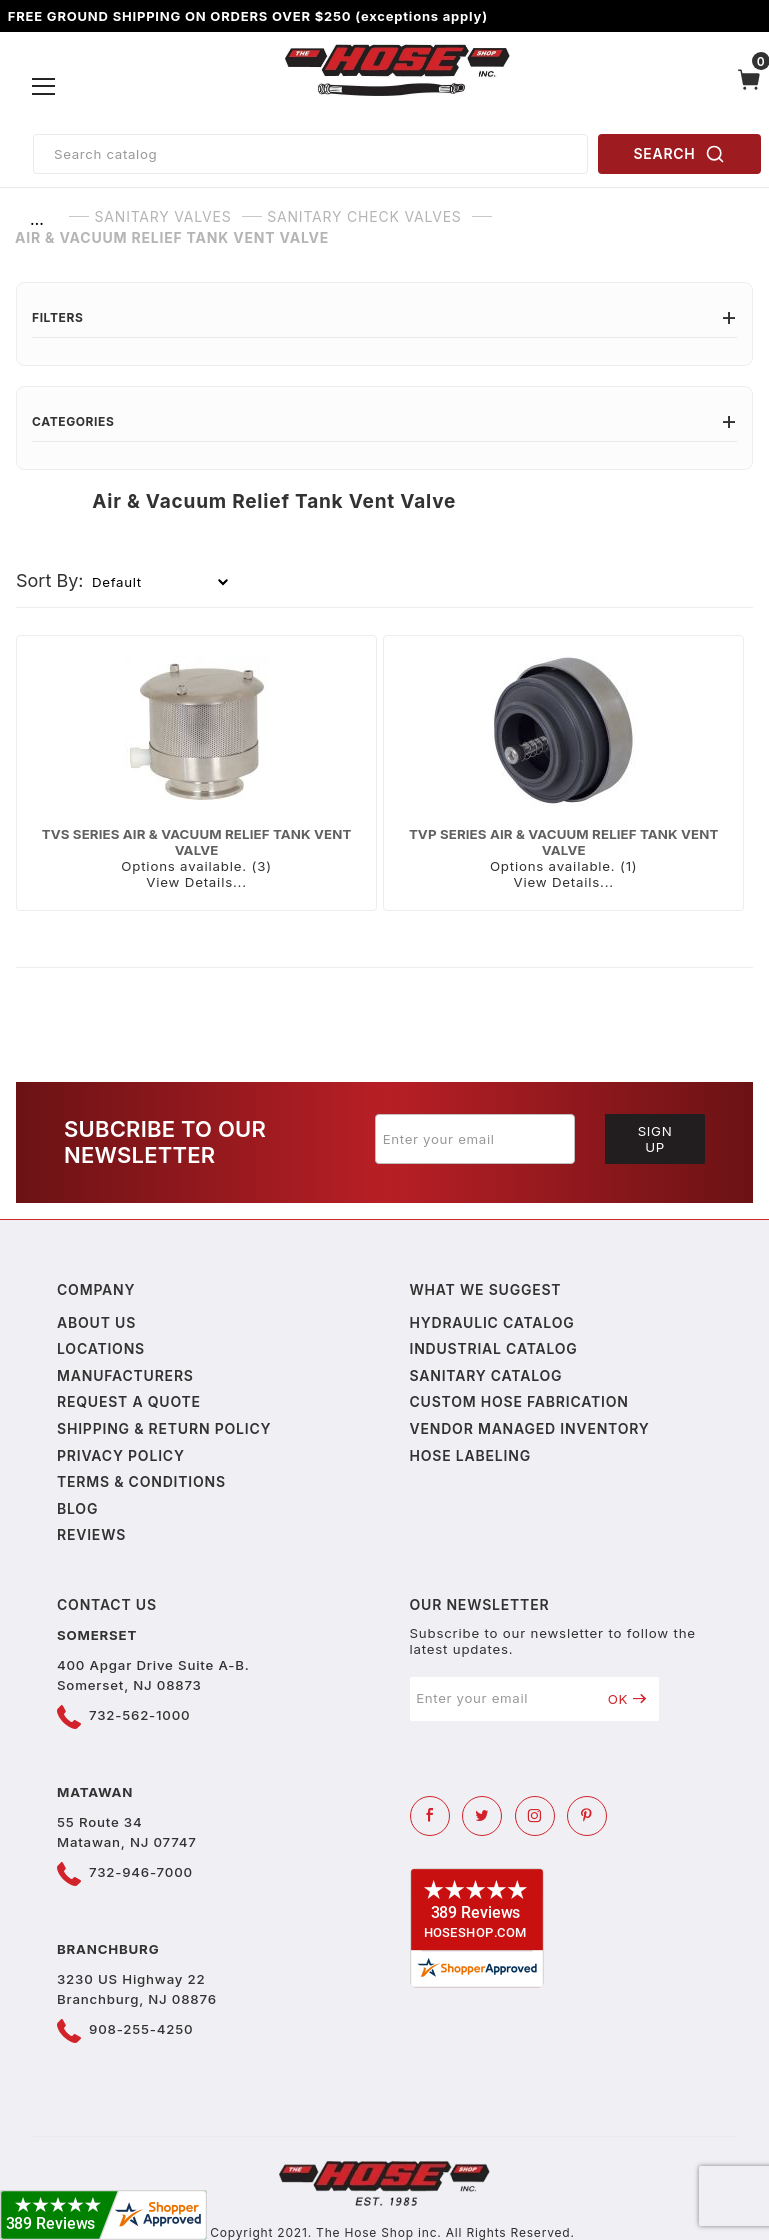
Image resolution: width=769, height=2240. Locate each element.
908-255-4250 (141, 2029)
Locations (101, 1348)
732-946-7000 (141, 1872)
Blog (77, 1508)
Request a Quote (129, 1401)
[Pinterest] (587, 1816)
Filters (384, 317)
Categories (384, 421)
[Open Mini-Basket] (749, 87)
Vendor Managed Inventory (530, 1428)
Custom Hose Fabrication (519, 1401)
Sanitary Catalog (486, 1375)
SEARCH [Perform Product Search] (680, 154)
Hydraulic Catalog (492, 1322)
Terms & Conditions (141, 1481)
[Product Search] (310, 154)
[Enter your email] (475, 1139)
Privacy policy (121, 1455)
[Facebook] (430, 1816)
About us (96, 1322)
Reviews (91, 1534)
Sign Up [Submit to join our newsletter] (655, 1139)
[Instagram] (535, 1816)
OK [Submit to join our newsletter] (627, 1699)
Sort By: (50, 580)
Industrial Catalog (494, 1348)
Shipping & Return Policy (164, 1428)
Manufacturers (125, 1375)
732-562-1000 (139, 1715)
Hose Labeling (470, 1455)
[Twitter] (482, 1816)
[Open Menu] (44, 87)
